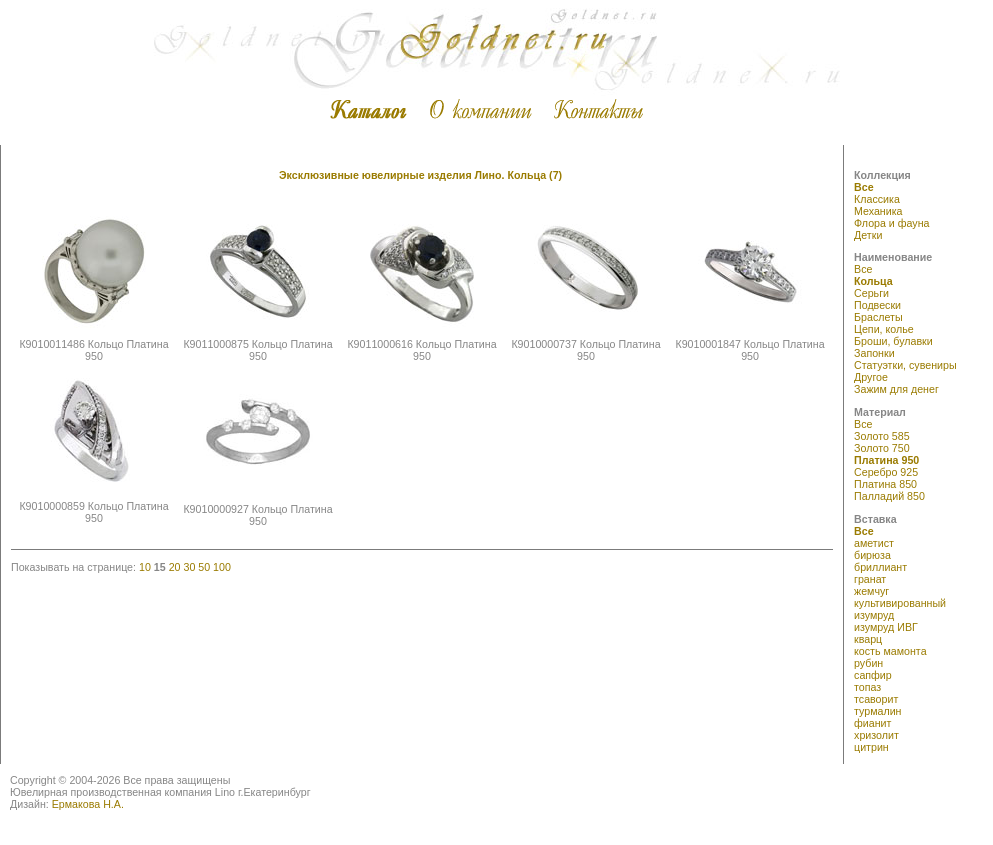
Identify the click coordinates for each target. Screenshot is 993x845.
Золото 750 (882, 448)
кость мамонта (890, 651)
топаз (867, 687)
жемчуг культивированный (900, 597)
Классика (877, 199)
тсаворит (876, 699)
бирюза (872, 555)
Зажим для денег (896, 389)
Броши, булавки (893, 341)
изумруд (874, 615)
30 (189, 567)
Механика (878, 211)
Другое (871, 377)
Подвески (877, 305)
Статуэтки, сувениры (905, 365)
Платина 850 (885, 484)
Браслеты (878, 317)
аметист (874, 543)
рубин (868, 663)
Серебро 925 (886, 472)
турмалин (877, 711)
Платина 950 (886, 460)
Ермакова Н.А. (88, 804)
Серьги (871, 293)
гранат (870, 579)
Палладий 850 (889, 496)
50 (204, 567)
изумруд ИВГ (886, 627)
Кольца (873, 281)
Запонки (874, 353)
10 (145, 567)
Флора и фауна (891, 223)
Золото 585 (882, 436)
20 (175, 567)
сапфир (873, 675)
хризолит (876, 735)
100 (222, 567)
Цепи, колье (884, 329)
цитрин (871, 747)
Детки (868, 235)
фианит (872, 723)
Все (864, 187)
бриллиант (880, 567)
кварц (868, 639)
